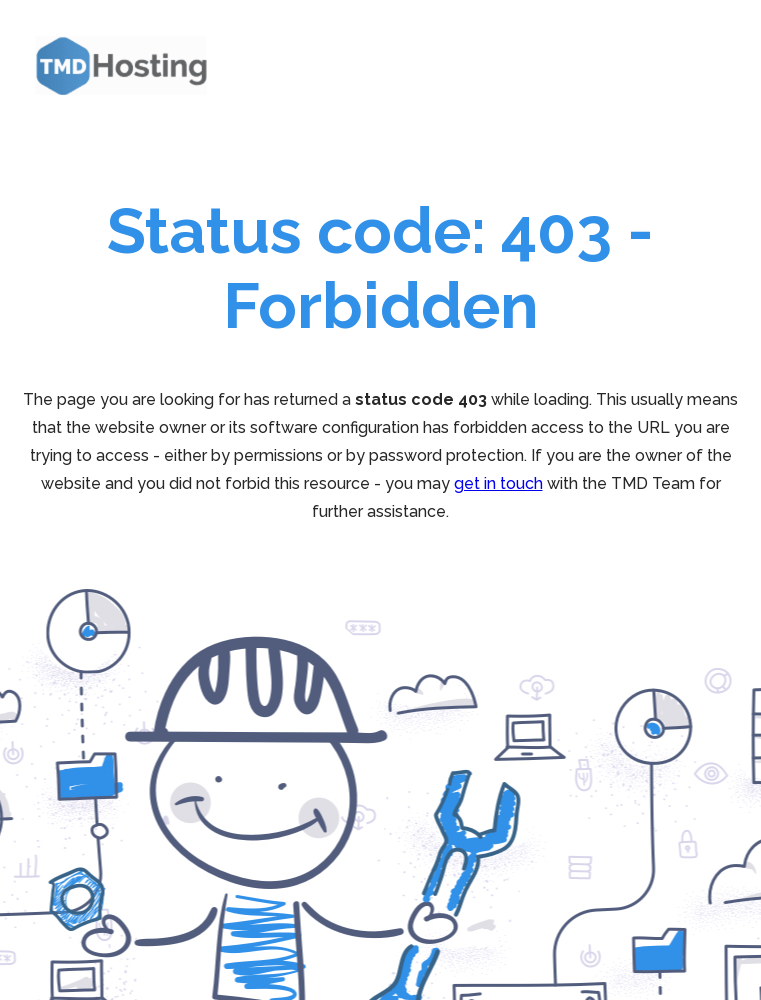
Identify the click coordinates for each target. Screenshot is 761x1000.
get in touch (498, 483)
